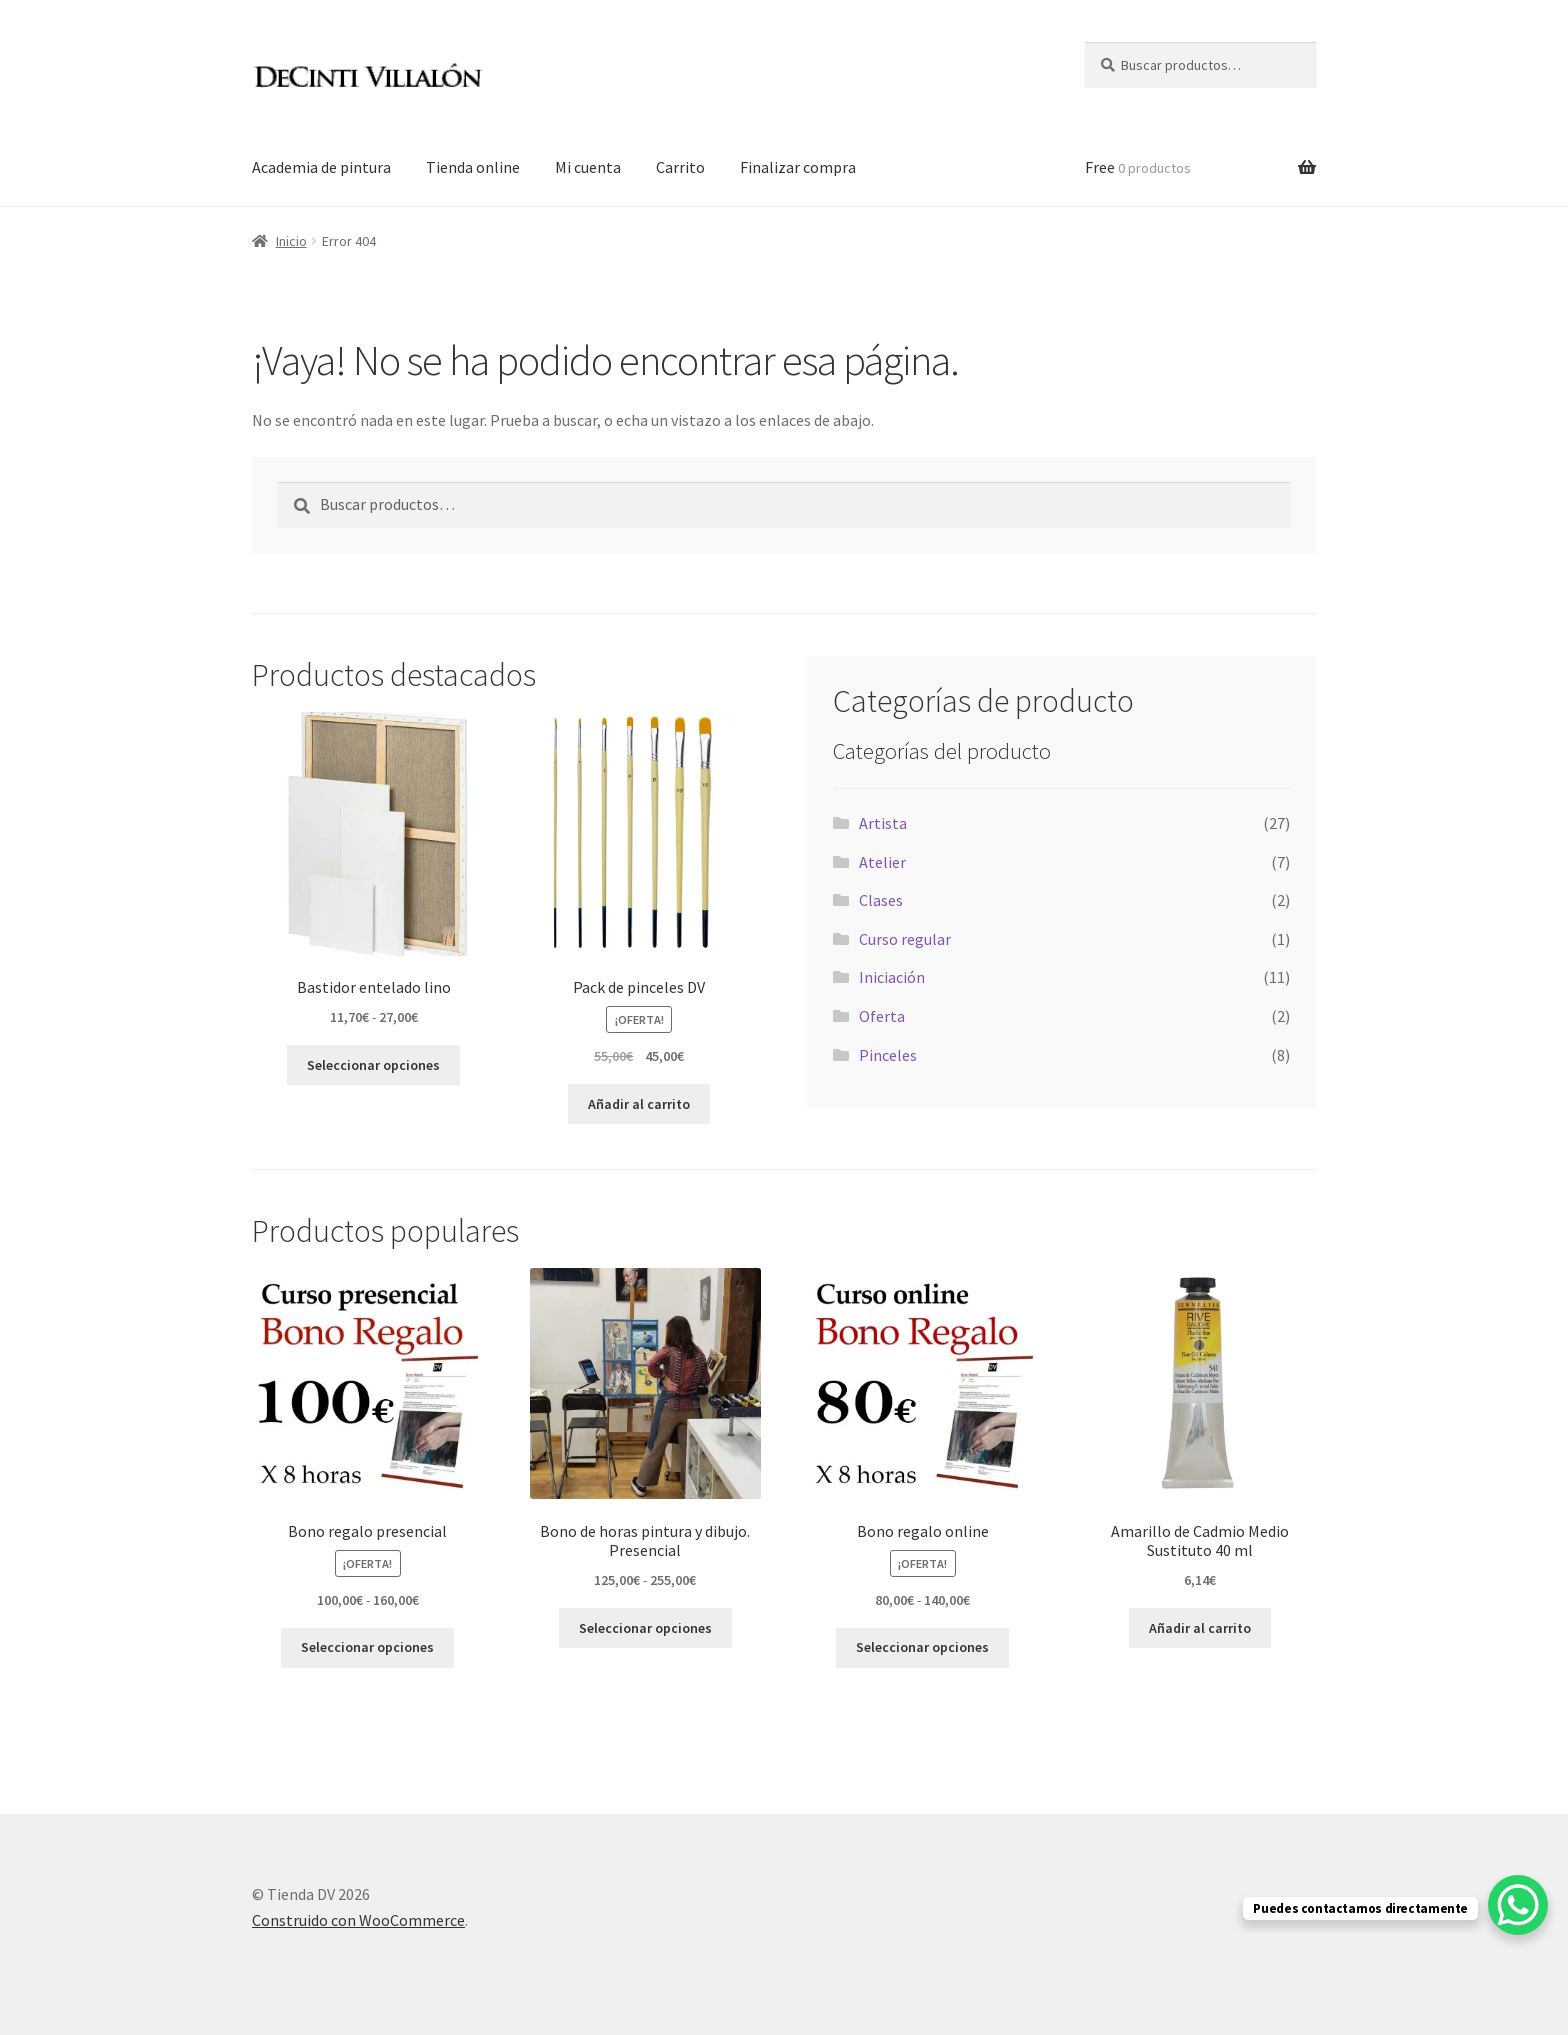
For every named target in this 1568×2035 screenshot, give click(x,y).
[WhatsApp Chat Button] (1518, 1905)
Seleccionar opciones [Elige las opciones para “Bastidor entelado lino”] (373, 1065)
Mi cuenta (588, 167)
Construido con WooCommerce (358, 1920)
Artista (883, 823)
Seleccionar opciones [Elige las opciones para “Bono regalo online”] (922, 1647)
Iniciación (892, 977)
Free (1138, 167)
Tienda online (473, 167)
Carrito (680, 167)
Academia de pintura (321, 167)
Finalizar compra (798, 167)
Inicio (291, 241)
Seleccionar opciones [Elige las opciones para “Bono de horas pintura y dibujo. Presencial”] (645, 1628)
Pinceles (888, 1055)
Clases (881, 900)
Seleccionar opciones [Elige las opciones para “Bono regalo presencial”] (367, 1647)
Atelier (882, 862)
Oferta (882, 1016)
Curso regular (905, 939)
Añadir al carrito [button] (639, 1104)
